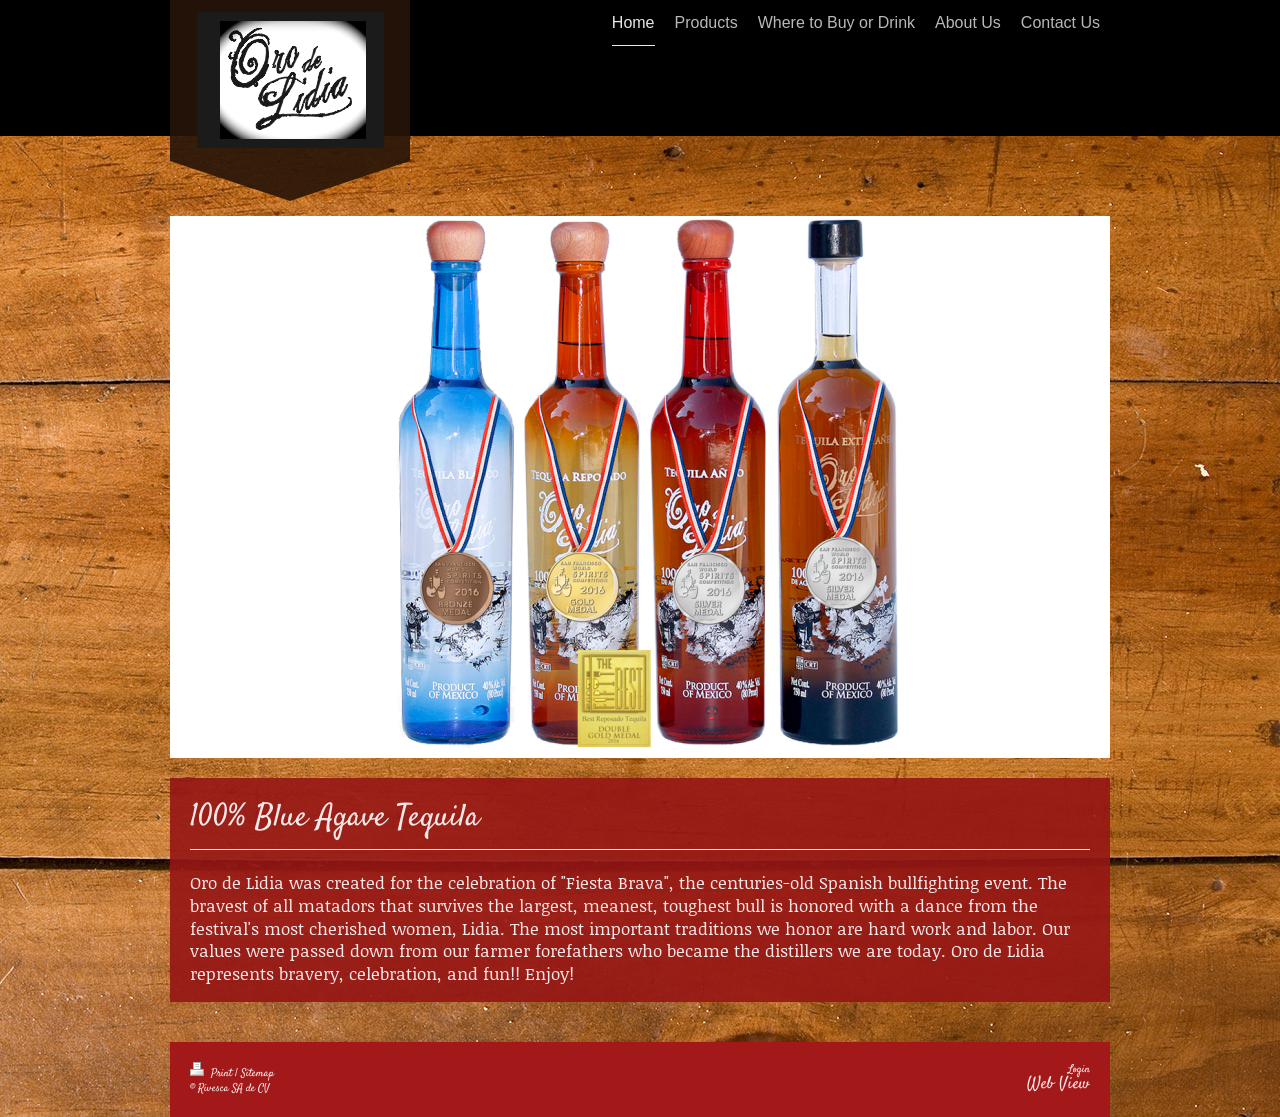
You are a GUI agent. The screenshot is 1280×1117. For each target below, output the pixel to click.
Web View (1058, 1084)
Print (212, 1073)
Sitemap (257, 1073)
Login (1079, 1069)
